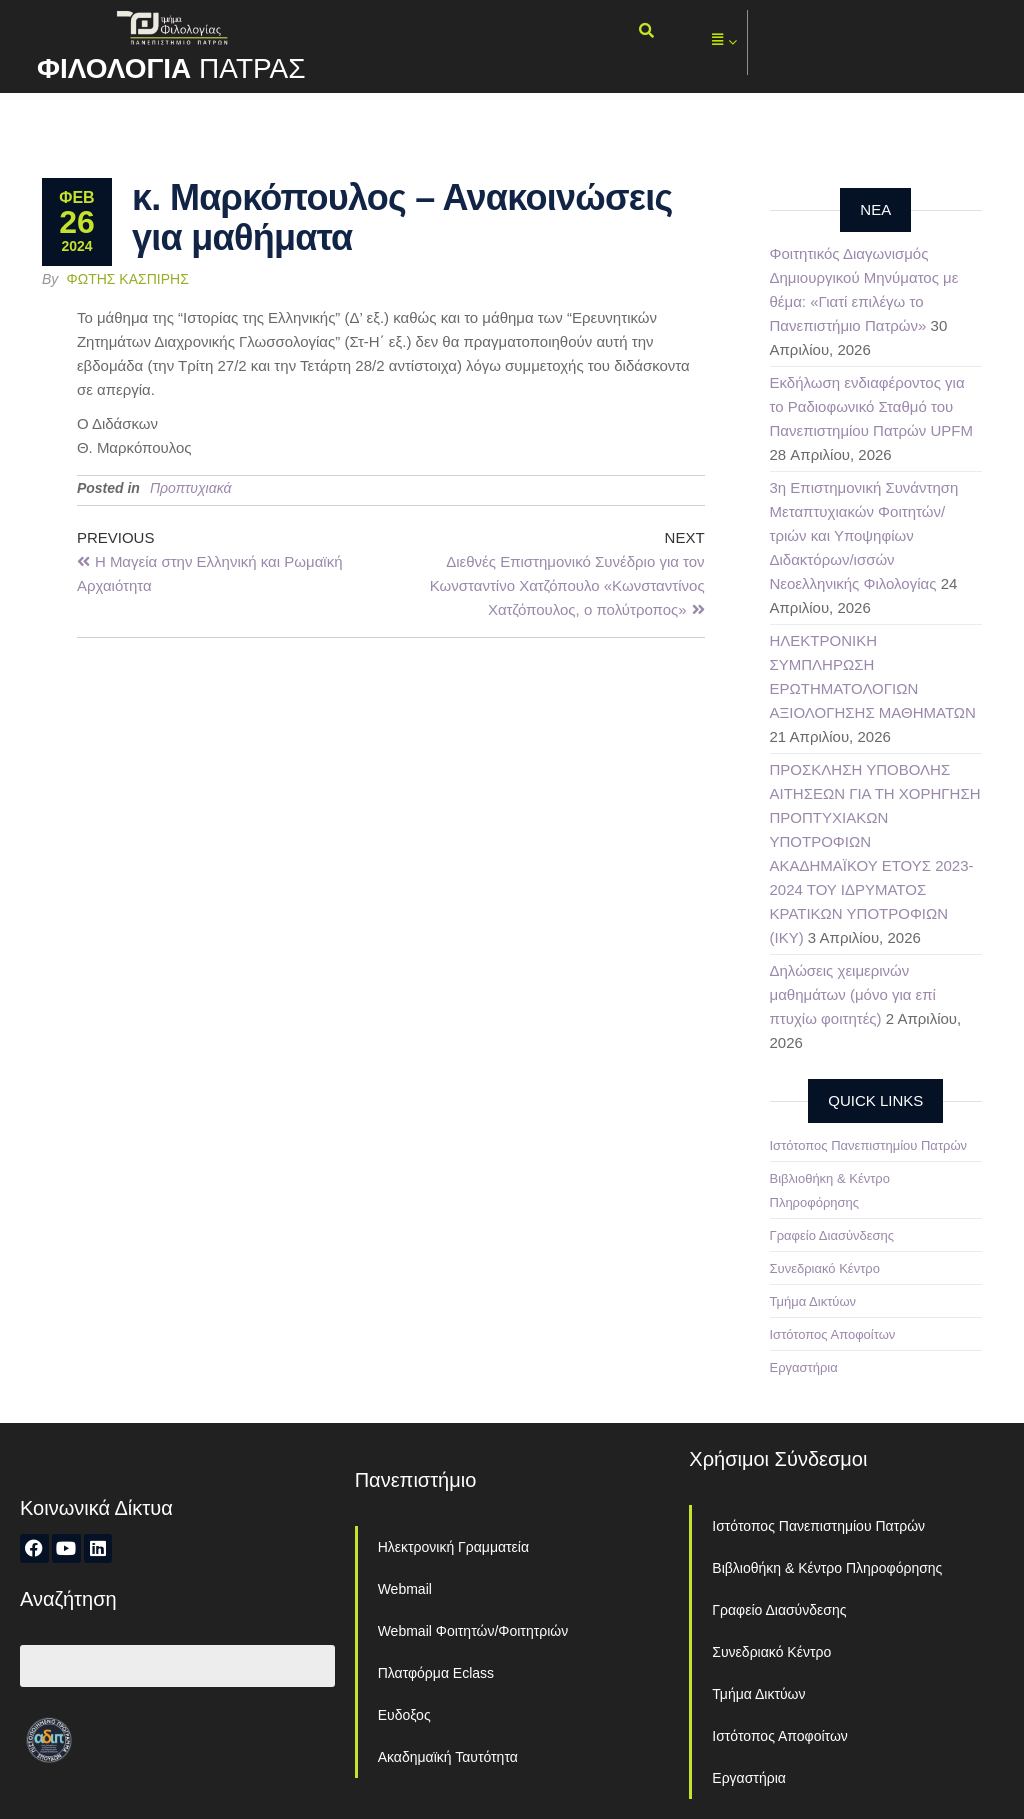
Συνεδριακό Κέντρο (825, 1268)
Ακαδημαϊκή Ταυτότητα (448, 1757)
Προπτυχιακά (191, 488)
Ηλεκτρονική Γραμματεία (453, 1547)
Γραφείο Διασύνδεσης (832, 1235)
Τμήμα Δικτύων (813, 1301)
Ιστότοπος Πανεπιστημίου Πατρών (869, 1145)
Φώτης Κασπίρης (128, 279)
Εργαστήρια (804, 1367)
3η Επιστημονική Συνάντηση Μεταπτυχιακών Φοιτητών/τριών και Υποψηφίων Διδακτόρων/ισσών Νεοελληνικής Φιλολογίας (864, 535)
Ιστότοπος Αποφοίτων (833, 1334)
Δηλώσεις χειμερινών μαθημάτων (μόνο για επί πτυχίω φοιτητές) (853, 994)
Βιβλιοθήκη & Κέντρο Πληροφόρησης (827, 1568)
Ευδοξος (404, 1715)
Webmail (405, 1589)
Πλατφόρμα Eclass (436, 1673)
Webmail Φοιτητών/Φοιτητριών (473, 1631)
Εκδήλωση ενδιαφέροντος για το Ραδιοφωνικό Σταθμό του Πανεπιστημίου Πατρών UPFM (871, 406)
